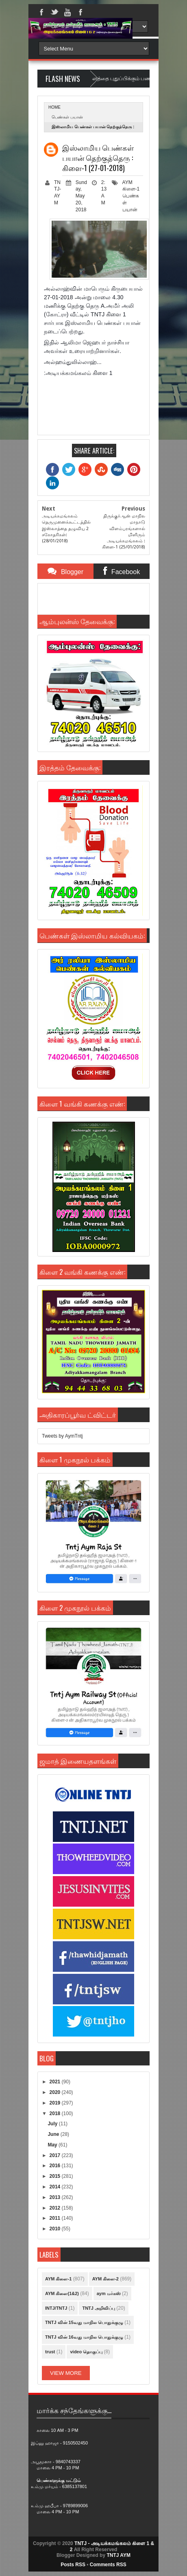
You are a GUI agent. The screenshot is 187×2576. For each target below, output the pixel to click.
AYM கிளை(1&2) (62, 2293)
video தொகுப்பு (86, 2351)
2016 (56, 2165)
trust (50, 2351)
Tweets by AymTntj (62, 1436)
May (53, 2145)
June (54, 2134)
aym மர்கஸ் (109, 2293)
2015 (56, 2176)
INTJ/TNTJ (56, 2308)
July (53, 2124)
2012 (56, 2208)
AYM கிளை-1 (58, 2278)
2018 (56, 2113)
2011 (56, 2218)
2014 (56, 2187)
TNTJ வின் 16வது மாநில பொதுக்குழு (84, 2337)
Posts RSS (73, 2564)
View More (66, 2373)
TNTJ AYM (118, 2555)
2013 (56, 2197)
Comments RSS (108, 2564)
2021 (56, 2082)
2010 (56, 2229)
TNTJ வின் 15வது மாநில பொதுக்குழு (84, 2322)
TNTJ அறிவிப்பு (98, 2308)
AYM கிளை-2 (105, 2278)
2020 (56, 2092)
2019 (56, 2103)
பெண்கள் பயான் (67, 117)
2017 (56, 2155)
